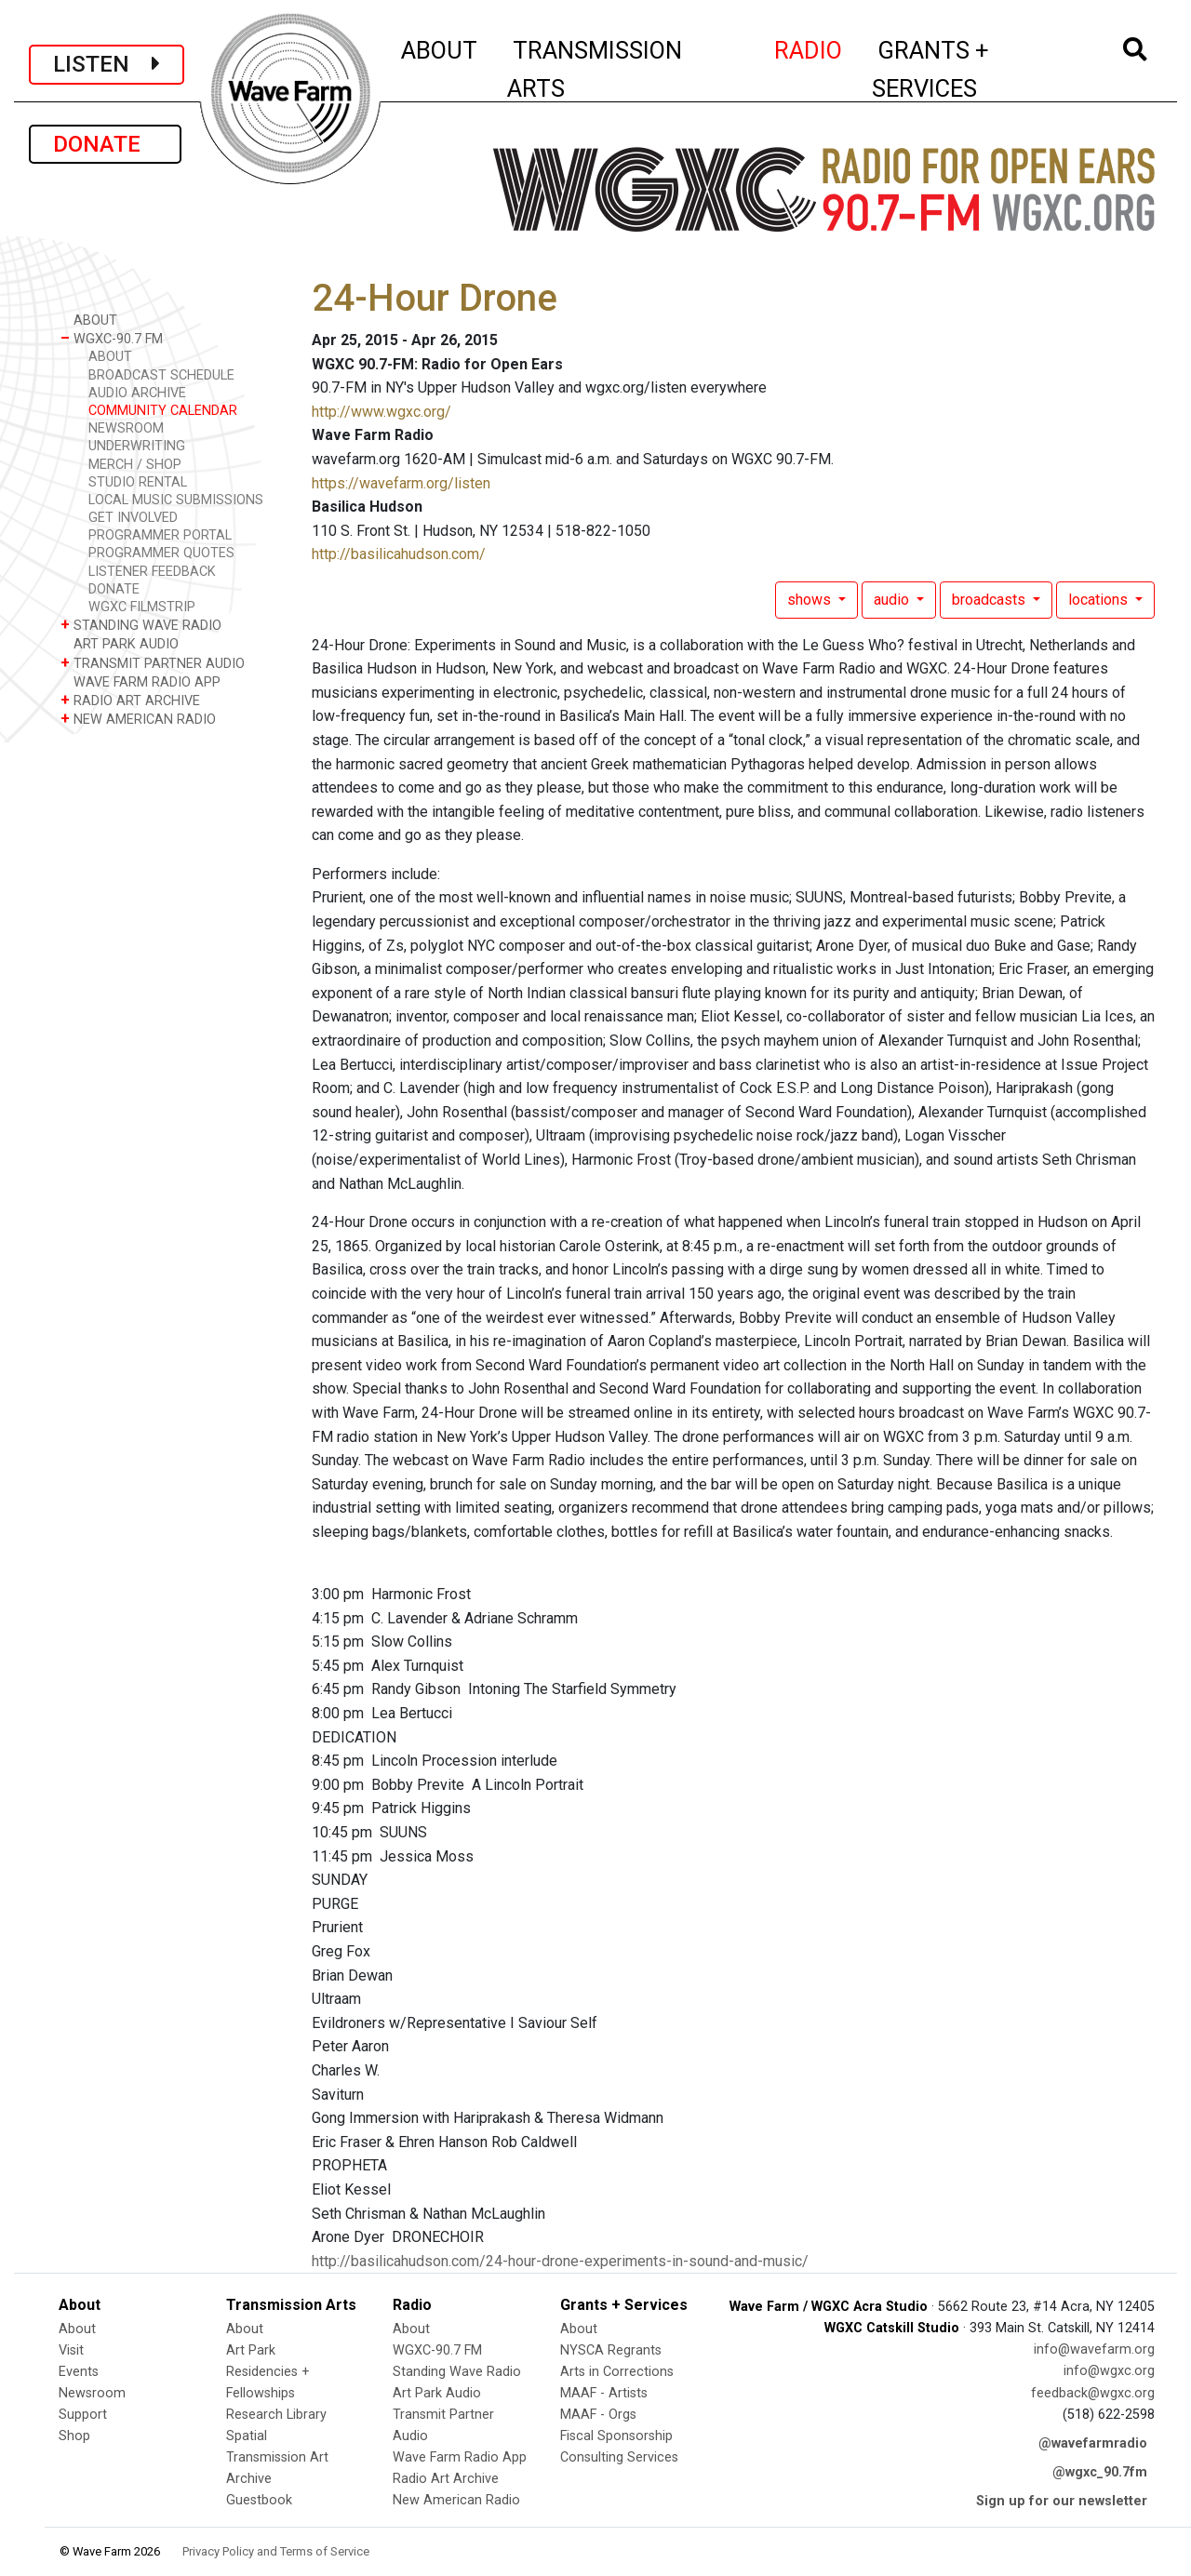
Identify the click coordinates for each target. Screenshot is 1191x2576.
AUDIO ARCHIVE (137, 393)
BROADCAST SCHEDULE (161, 375)
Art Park (250, 2350)
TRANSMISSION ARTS (594, 69)
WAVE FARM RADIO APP (140, 681)
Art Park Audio (437, 2393)
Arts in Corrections (617, 2372)
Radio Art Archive (446, 2479)
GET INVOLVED (133, 518)
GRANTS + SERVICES (972, 69)
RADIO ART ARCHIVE (130, 700)
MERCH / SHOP (134, 465)
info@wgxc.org (1109, 2371)
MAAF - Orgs (598, 2415)
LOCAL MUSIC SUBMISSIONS (175, 500)
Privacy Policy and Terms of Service (275, 2551)
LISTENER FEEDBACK (152, 572)
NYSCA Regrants (611, 2350)
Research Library (276, 2415)
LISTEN (106, 64)
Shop (74, 2436)
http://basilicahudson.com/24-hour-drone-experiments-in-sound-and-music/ (560, 2261)
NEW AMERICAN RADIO (138, 718)
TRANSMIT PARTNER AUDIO (152, 663)
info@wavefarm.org (1094, 2349)
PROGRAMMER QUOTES (161, 553)
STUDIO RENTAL (137, 482)
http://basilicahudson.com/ (399, 554)
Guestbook (259, 2500)
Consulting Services (619, 2457)
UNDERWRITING (136, 446)
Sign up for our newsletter (1061, 2501)
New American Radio (456, 2500)
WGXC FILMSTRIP (141, 607)
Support (83, 2415)
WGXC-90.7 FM (111, 338)
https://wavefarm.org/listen (401, 483)
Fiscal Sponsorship (616, 2436)
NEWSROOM (126, 428)
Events (79, 2372)
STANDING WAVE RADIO (140, 625)
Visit (71, 2350)
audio (893, 599)
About (77, 2329)
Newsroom (92, 2393)
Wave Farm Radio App (460, 2457)
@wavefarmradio (1092, 2443)
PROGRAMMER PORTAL (160, 535)
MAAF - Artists (604, 2393)
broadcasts (990, 599)
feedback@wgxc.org (1093, 2393)
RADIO (809, 47)
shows (811, 599)
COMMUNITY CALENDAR (162, 411)
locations (1099, 599)
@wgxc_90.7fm (1099, 2472)
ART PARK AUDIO (119, 643)
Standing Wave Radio (457, 2372)
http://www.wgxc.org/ (381, 411)
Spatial (246, 2436)
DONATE (105, 144)
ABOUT (440, 47)
